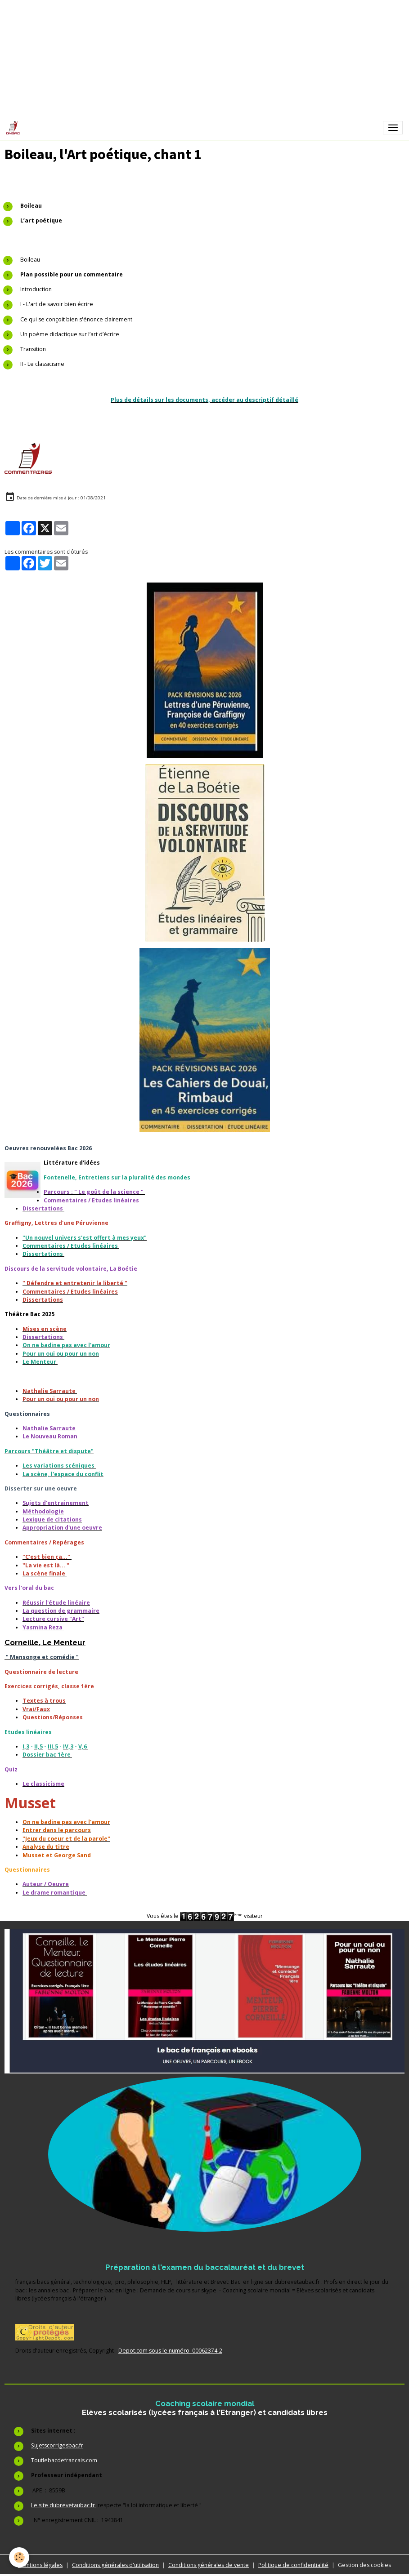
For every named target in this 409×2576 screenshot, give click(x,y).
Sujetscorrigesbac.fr (57, 2445)
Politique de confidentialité (293, 2565)
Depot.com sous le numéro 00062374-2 (170, 2350)
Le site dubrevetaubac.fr (63, 2505)
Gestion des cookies (364, 2565)
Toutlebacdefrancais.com (65, 2460)
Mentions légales (40, 2565)
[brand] (14, 127)
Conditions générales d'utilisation (115, 2565)
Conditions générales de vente (208, 2565)
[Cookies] (19, 2557)
